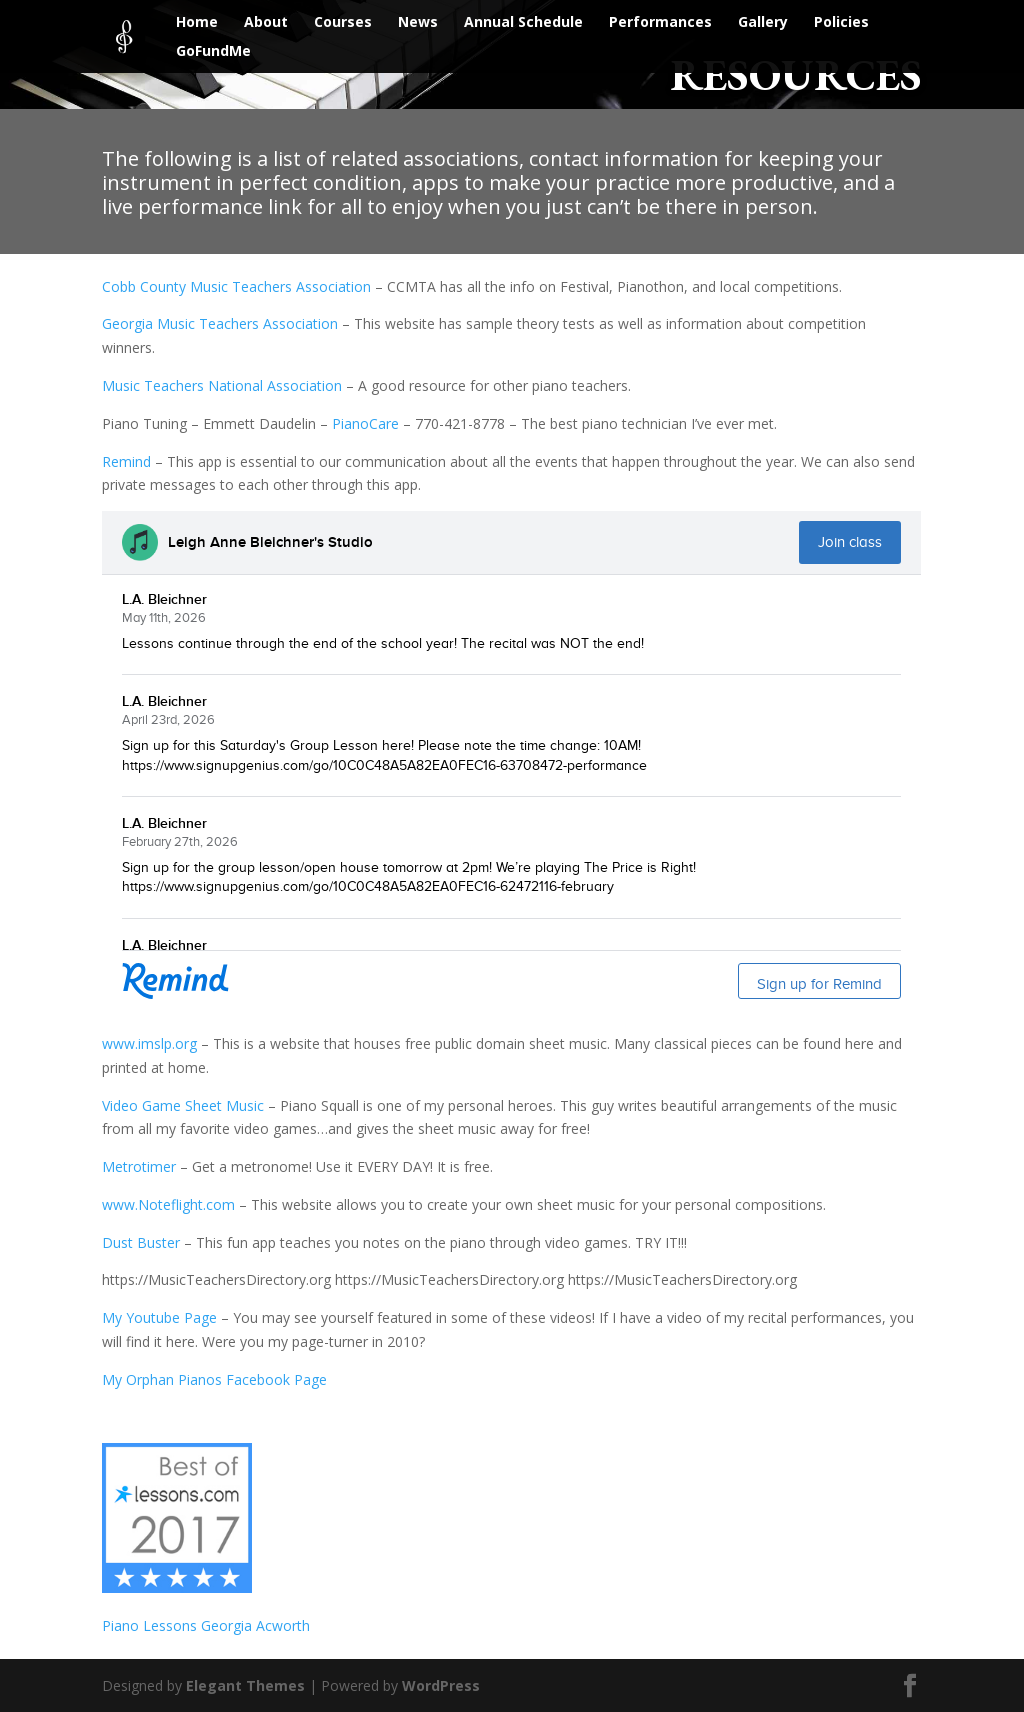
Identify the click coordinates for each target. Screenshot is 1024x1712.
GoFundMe (213, 52)
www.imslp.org (149, 1043)
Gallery (763, 23)
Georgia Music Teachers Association (220, 323)
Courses (343, 23)
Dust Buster (141, 1242)
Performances (660, 23)
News (418, 23)
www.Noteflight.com (168, 1204)
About (266, 23)
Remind (126, 461)
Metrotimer (139, 1166)
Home (197, 23)
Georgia (228, 1625)
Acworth (283, 1625)
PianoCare (365, 423)
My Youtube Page (159, 1317)
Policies (841, 23)
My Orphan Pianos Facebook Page (214, 1379)
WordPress (441, 1685)
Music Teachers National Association (222, 385)
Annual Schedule (523, 23)
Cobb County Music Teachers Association (236, 286)
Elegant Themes (245, 1685)
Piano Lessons (151, 1625)
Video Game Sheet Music (183, 1105)
